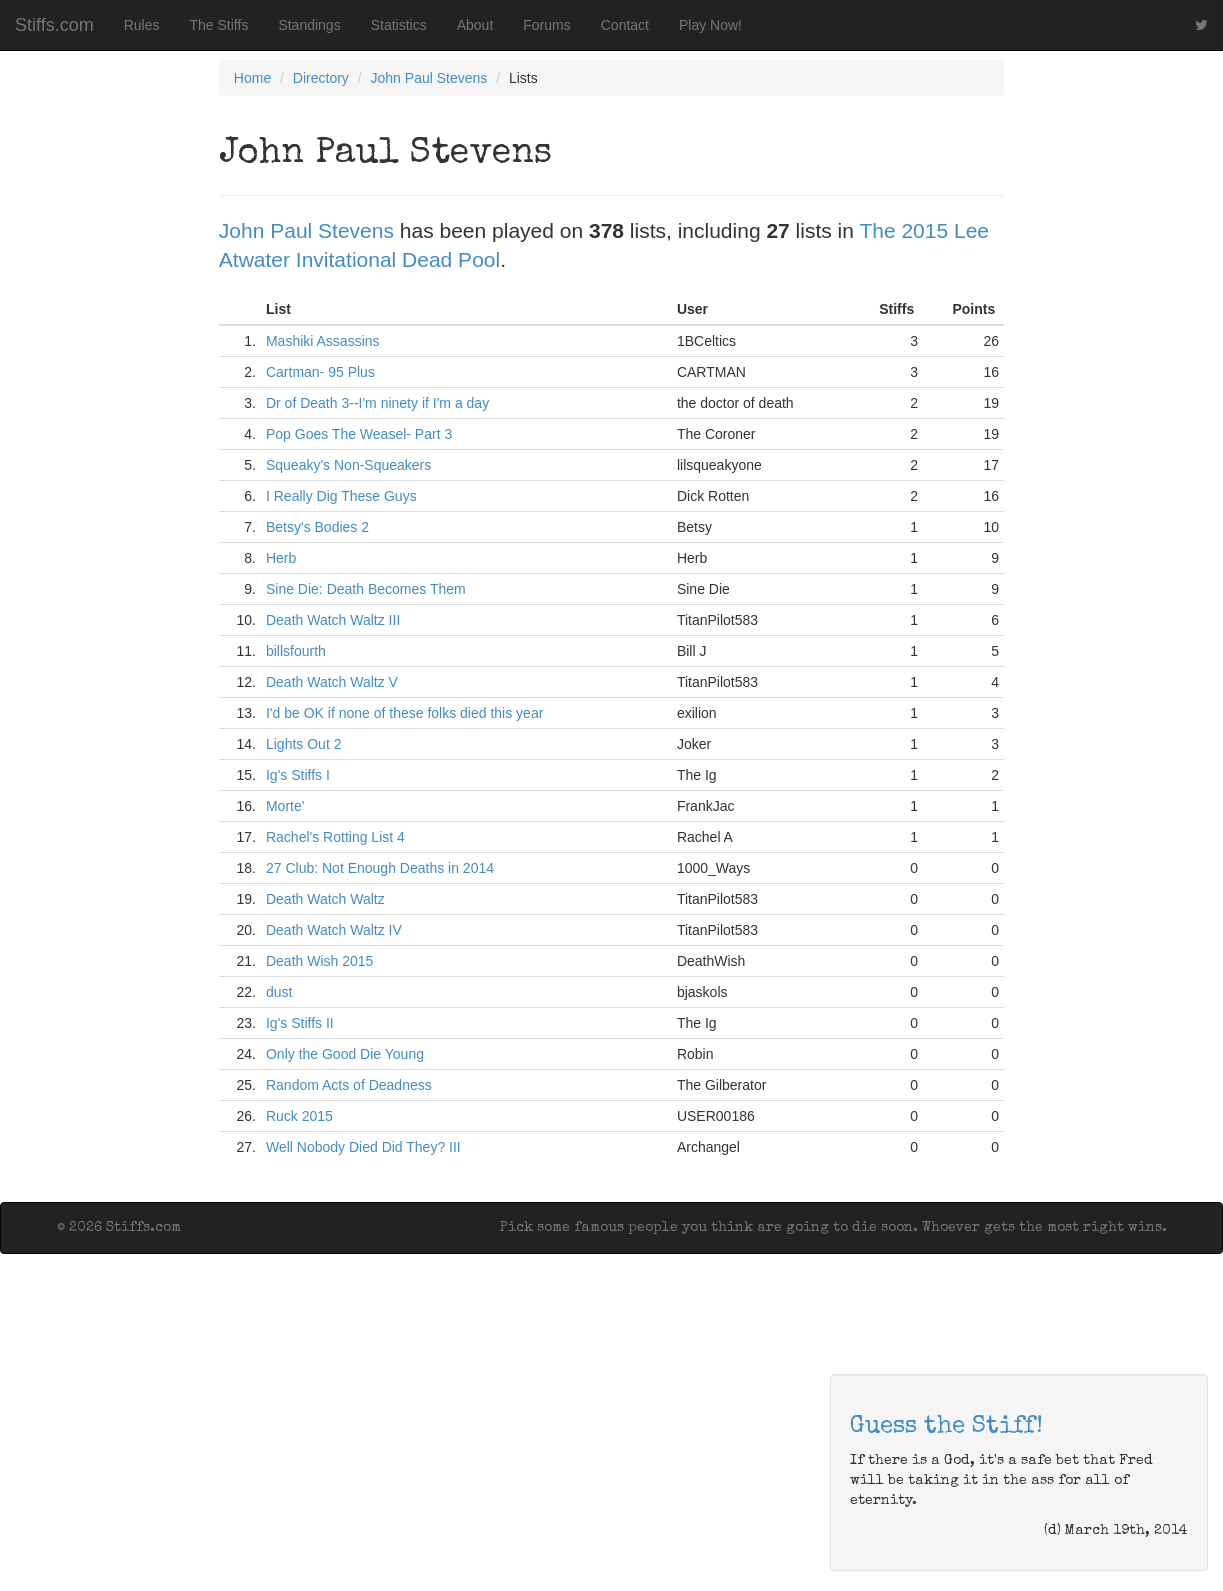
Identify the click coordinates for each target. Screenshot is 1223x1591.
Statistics (399, 25)
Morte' (285, 806)
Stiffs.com (54, 25)
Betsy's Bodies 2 (317, 527)
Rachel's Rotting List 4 (335, 837)
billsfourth (296, 651)
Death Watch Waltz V (332, 682)
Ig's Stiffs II (300, 1023)
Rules (142, 25)
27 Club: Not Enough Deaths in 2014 (380, 868)
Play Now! (710, 25)
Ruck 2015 (299, 1116)
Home (252, 78)
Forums (546, 25)
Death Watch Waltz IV (334, 930)
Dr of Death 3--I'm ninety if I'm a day (377, 403)
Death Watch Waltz (325, 899)
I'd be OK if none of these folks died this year (404, 713)
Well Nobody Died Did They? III (363, 1147)
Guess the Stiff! (946, 1427)
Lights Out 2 (304, 744)
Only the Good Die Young (345, 1054)
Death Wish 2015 (319, 961)
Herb (281, 558)
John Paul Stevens (429, 78)
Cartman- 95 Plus (320, 372)
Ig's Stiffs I (298, 775)
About (475, 25)
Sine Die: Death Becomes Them (366, 589)
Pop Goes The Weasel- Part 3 (359, 434)
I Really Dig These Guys (341, 496)
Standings (309, 25)
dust (279, 992)
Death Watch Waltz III (333, 620)
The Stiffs (219, 25)
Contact (625, 25)
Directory (321, 78)
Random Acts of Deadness (349, 1085)
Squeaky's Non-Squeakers (348, 465)
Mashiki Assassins (323, 341)
